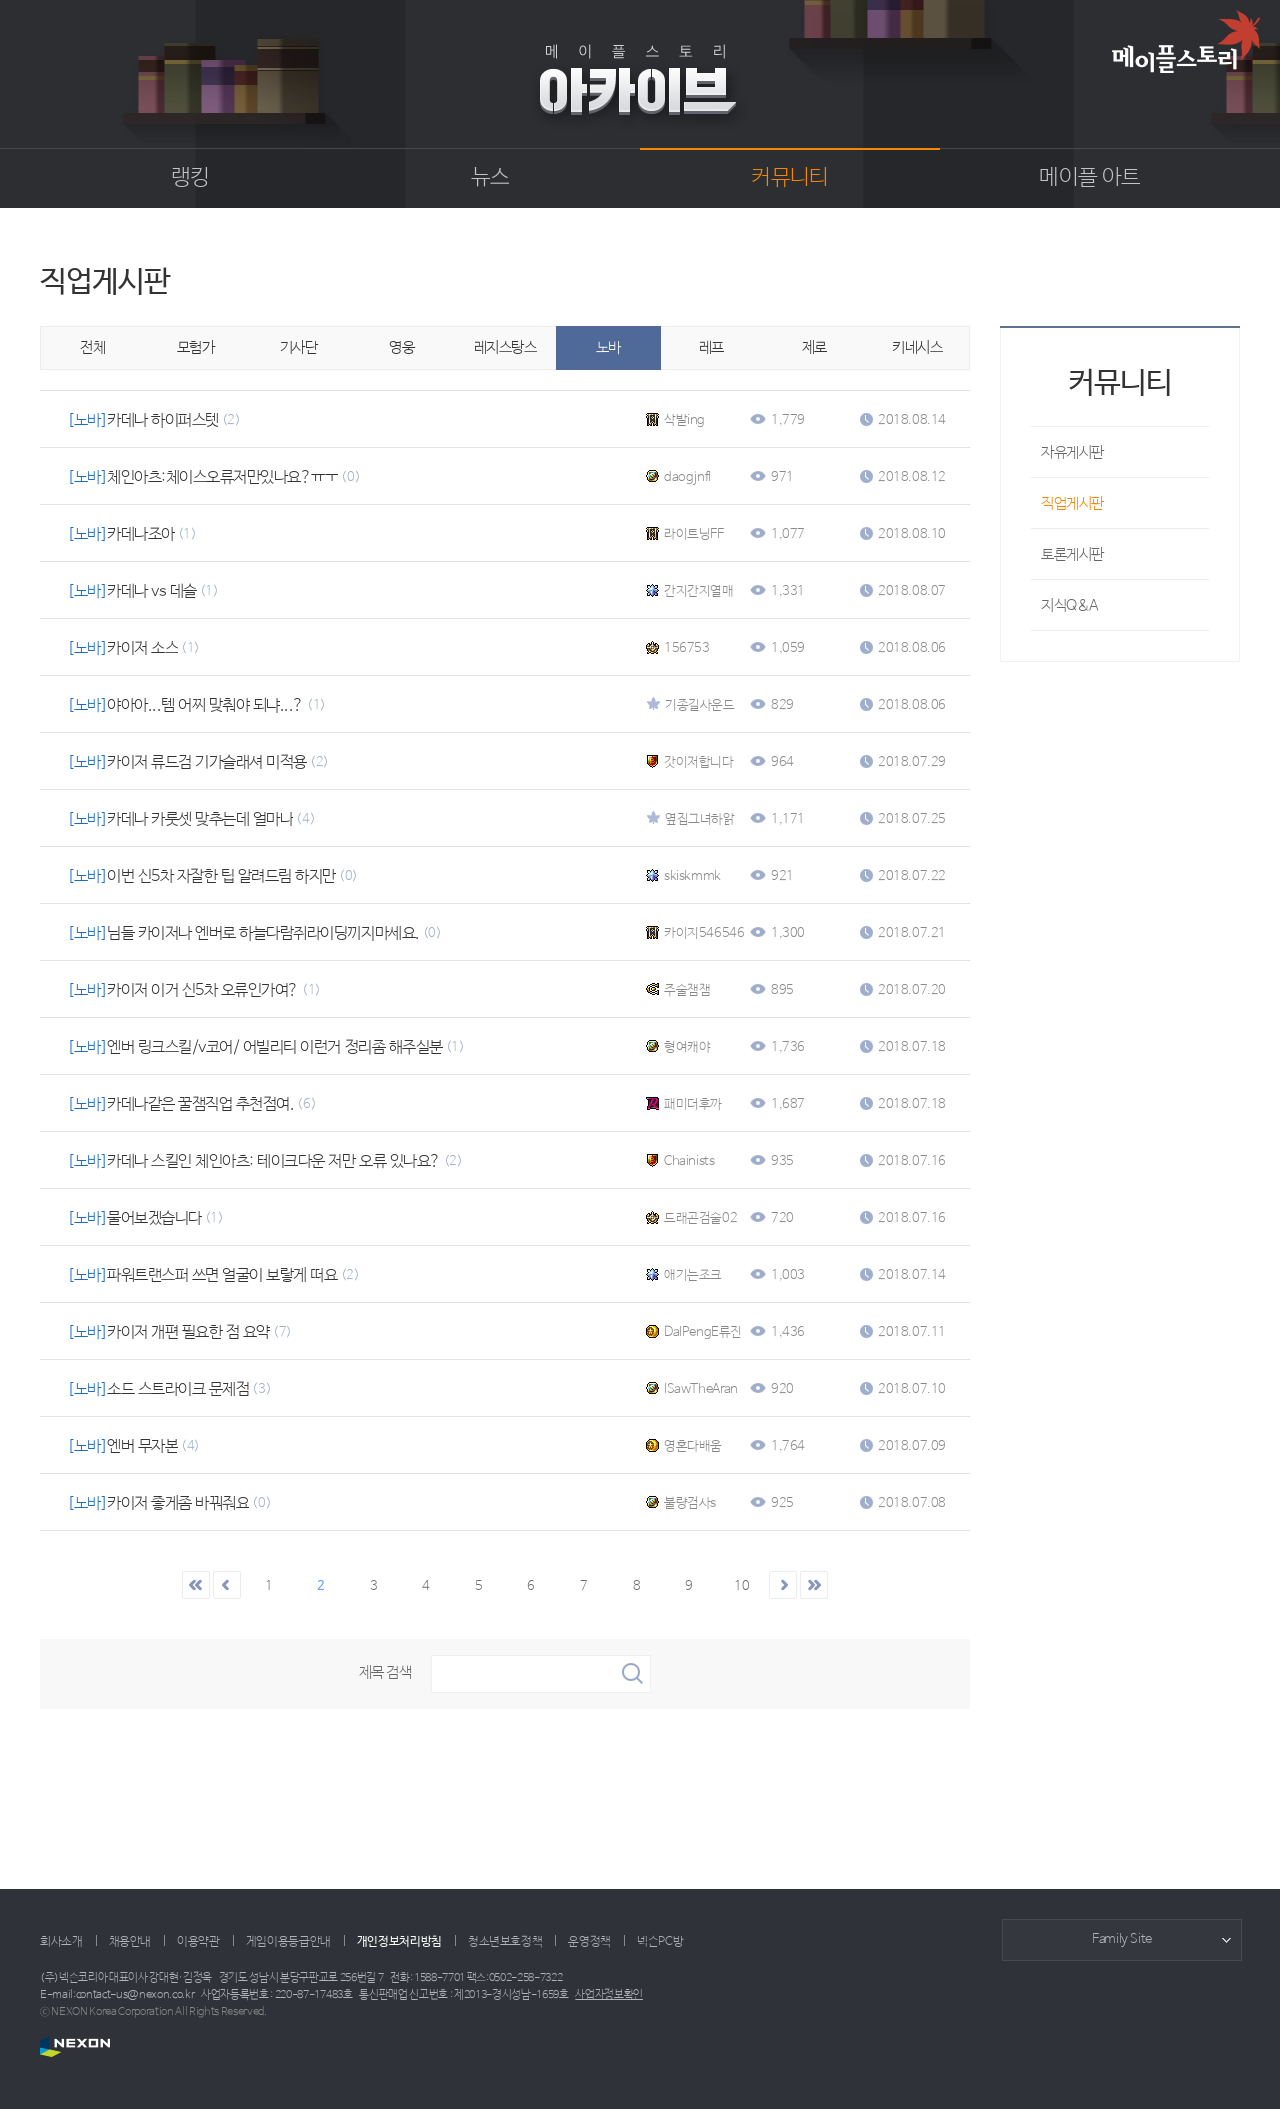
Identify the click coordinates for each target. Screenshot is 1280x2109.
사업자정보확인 (609, 1995)
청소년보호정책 (505, 1942)
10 (741, 1586)
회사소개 (61, 1942)
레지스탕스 (505, 347)
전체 (92, 347)
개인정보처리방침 (399, 1942)
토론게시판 (1072, 554)
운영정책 (589, 1942)
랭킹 (190, 178)
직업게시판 (1072, 503)
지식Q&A (1070, 605)
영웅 (401, 347)
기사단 (299, 347)
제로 (814, 347)
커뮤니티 (789, 178)
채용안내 (130, 1942)
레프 (711, 347)
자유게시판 (1072, 452)
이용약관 (198, 1942)
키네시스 (917, 347)
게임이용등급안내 (288, 1942)
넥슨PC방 (660, 1942)
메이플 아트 (1089, 178)
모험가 (196, 347)
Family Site (1122, 1939)
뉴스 (490, 178)
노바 (608, 347)
